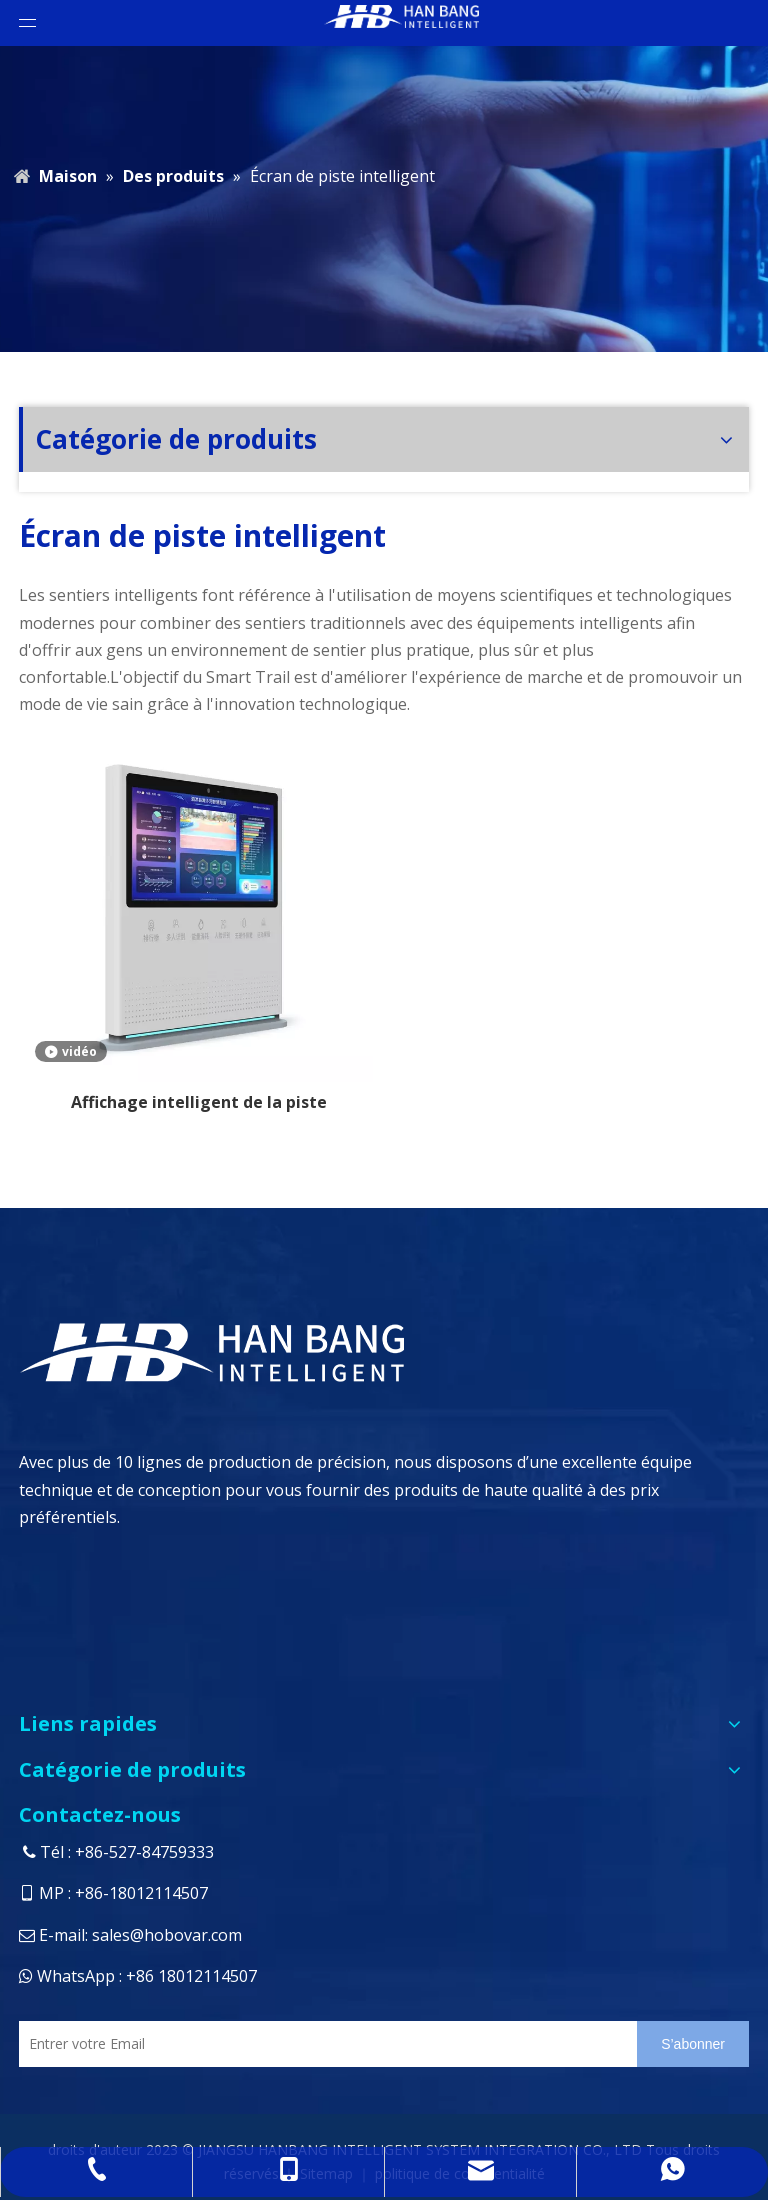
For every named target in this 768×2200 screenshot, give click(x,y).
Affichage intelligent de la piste (199, 1102)
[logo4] (340, 1352)
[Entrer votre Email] (323, 2044)
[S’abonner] (693, 2044)
